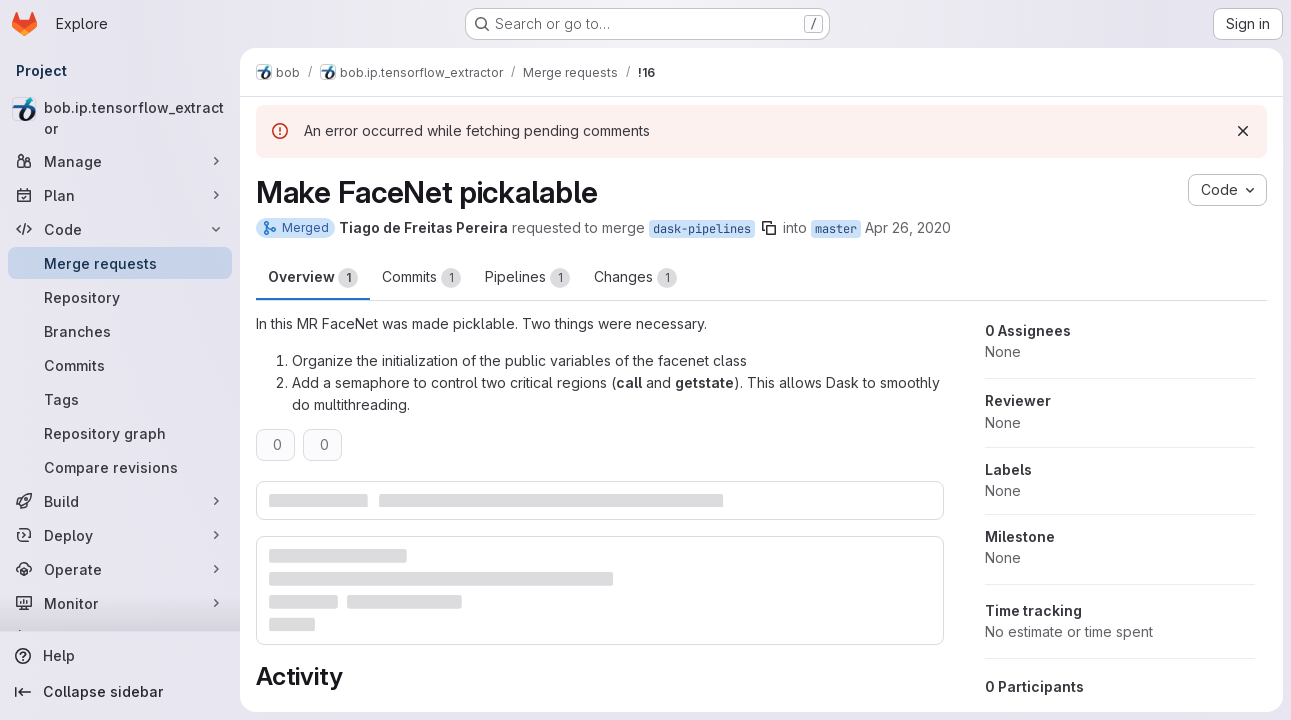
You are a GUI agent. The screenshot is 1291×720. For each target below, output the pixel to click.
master (836, 229)
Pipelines (527, 278)
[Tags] (120, 399)
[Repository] (120, 297)
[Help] (120, 656)
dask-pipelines (702, 229)
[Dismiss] (1243, 131)
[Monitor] (120, 603)
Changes (635, 278)
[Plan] (120, 195)
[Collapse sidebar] (120, 692)
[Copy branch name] (769, 228)
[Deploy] (120, 535)
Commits (421, 278)
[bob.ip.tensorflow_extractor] (120, 118)
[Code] (120, 229)
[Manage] (120, 161)
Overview (313, 278)
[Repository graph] (120, 433)
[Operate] (120, 569)
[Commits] (120, 365)
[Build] (120, 501)
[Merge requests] (120, 263)
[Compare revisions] (120, 467)
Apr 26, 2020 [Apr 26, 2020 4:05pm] (908, 227)
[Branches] (120, 331)
